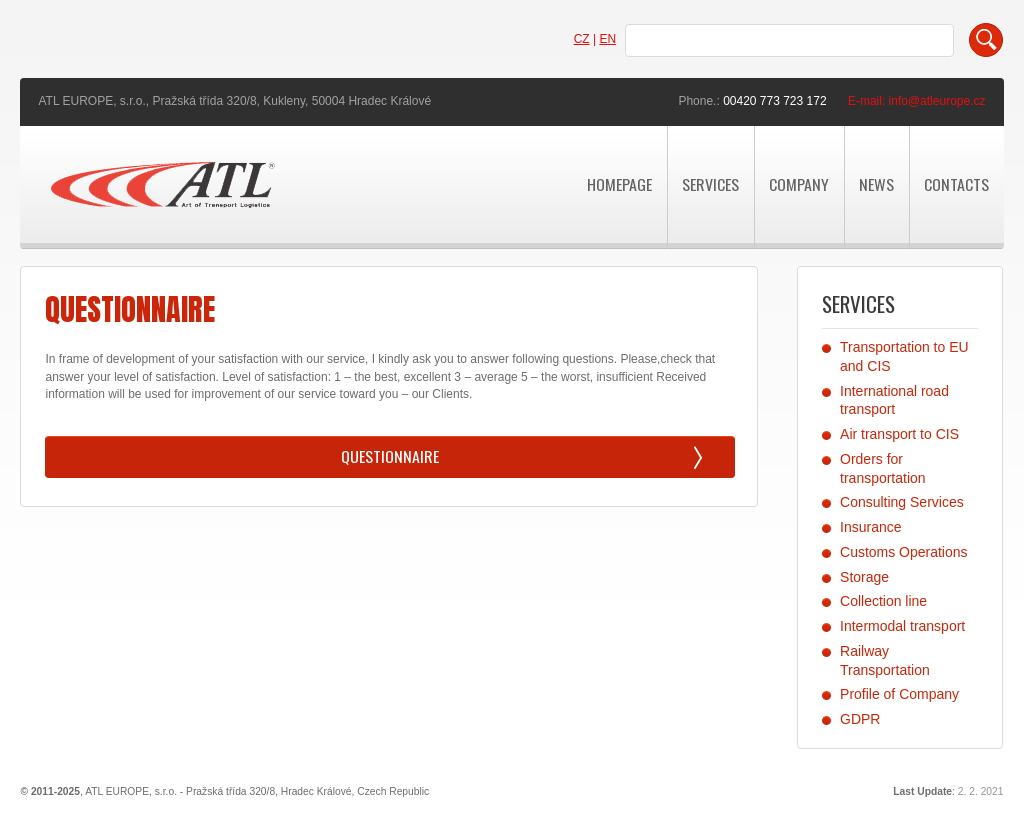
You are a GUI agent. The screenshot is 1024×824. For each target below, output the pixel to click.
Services (710, 184)
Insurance (870, 527)
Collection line (883, 601)
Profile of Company (899, 694)
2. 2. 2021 (981, 791)
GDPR (860, 719)
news (876, 184)
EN (607, 39)
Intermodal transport (902, 626)
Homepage (619, 184)
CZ (582, 39)
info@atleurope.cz (937, 101)
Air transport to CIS (899, 434)
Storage (864, 577)
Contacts (956, 184)
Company (799, 184)
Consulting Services (902, 502)
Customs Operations (903, 552)
